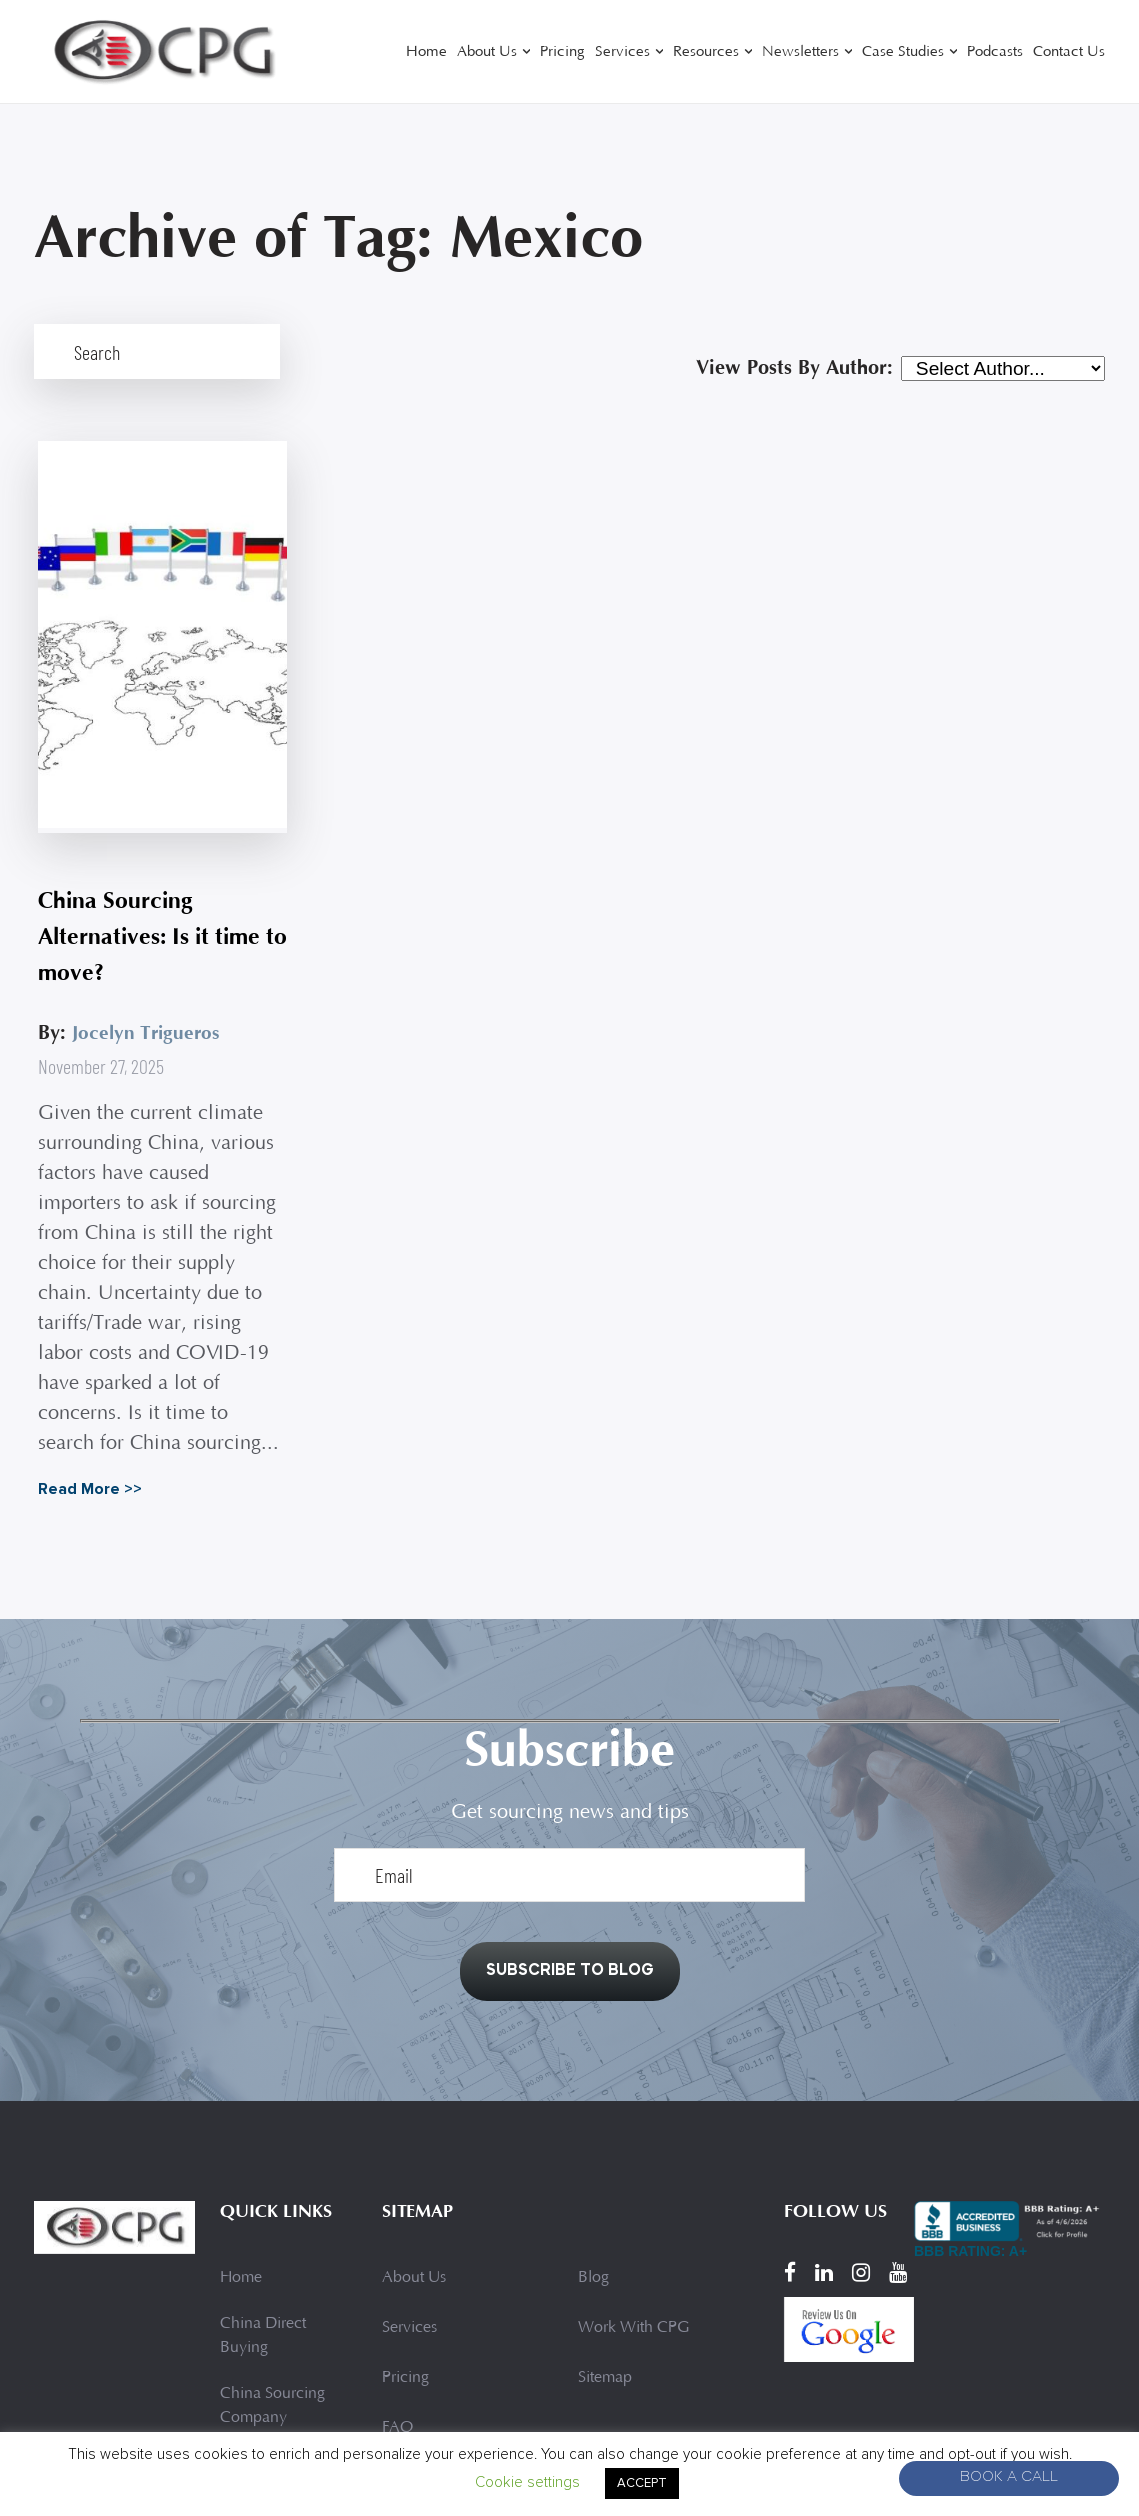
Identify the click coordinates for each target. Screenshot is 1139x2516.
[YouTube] (898, 2116)
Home (426, 52)
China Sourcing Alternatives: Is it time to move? (138, 770)
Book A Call (1009, 2478)
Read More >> (86, 1322)
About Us (487, 52)
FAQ (397, 2272)
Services (622, 52)
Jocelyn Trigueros (145, 865)
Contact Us (1069, 52)
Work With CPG (633, 2172)
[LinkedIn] (824, 2116)
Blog (593, 2122)
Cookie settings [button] (527, 2482)
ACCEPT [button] (642, 2483)
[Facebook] (790, 2116)
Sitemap (605, 2222)
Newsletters (800, 52)
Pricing (562, 52)
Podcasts (995, 52)
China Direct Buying (263, 2180)
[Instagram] (861, 2116)
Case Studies (903, 52)
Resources (706, 52)
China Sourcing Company (272, 2250)
